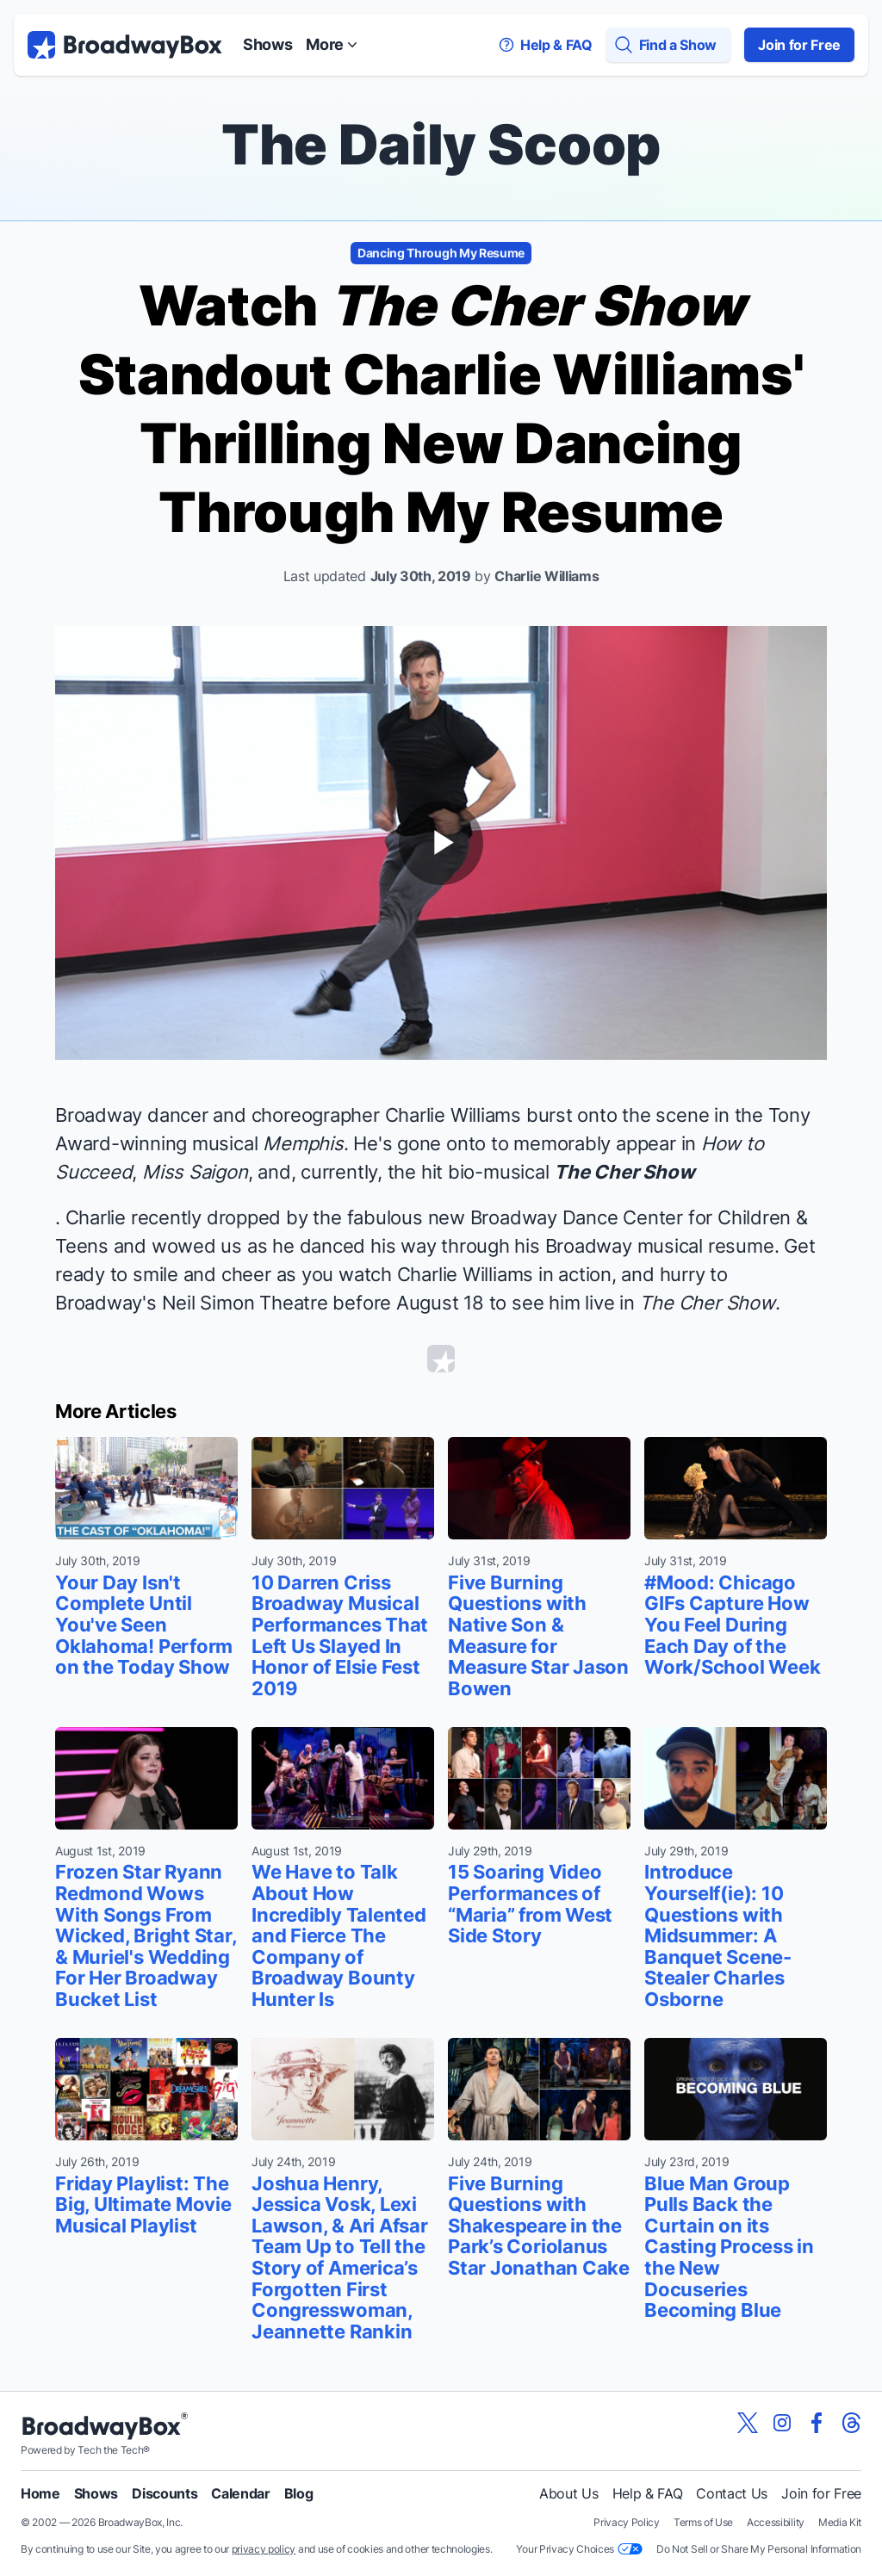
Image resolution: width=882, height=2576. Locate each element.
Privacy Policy (626, 2522)
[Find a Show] (668, 45)
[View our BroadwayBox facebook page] (816, 2422)
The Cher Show (624, 1172)
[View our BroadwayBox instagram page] (782, 2422)
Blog (299, 2493)
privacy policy (264, 2548)
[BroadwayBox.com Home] (125, 45)
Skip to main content (441, 0)
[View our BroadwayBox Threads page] (851, 2422)
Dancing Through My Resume (441, 252)
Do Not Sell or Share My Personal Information (758, 2548)
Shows (267, 44)
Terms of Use (703, 2522)
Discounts (164, 2493)
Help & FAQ (647, 2493)
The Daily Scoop (441, 144)
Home (40, 2493)
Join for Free (799, 44)
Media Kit (839, 2522)
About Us (568, 2493)
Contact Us (731, 2493)
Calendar (240, 2493)
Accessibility (775, 2522)
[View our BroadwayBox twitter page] (747, 2422)
